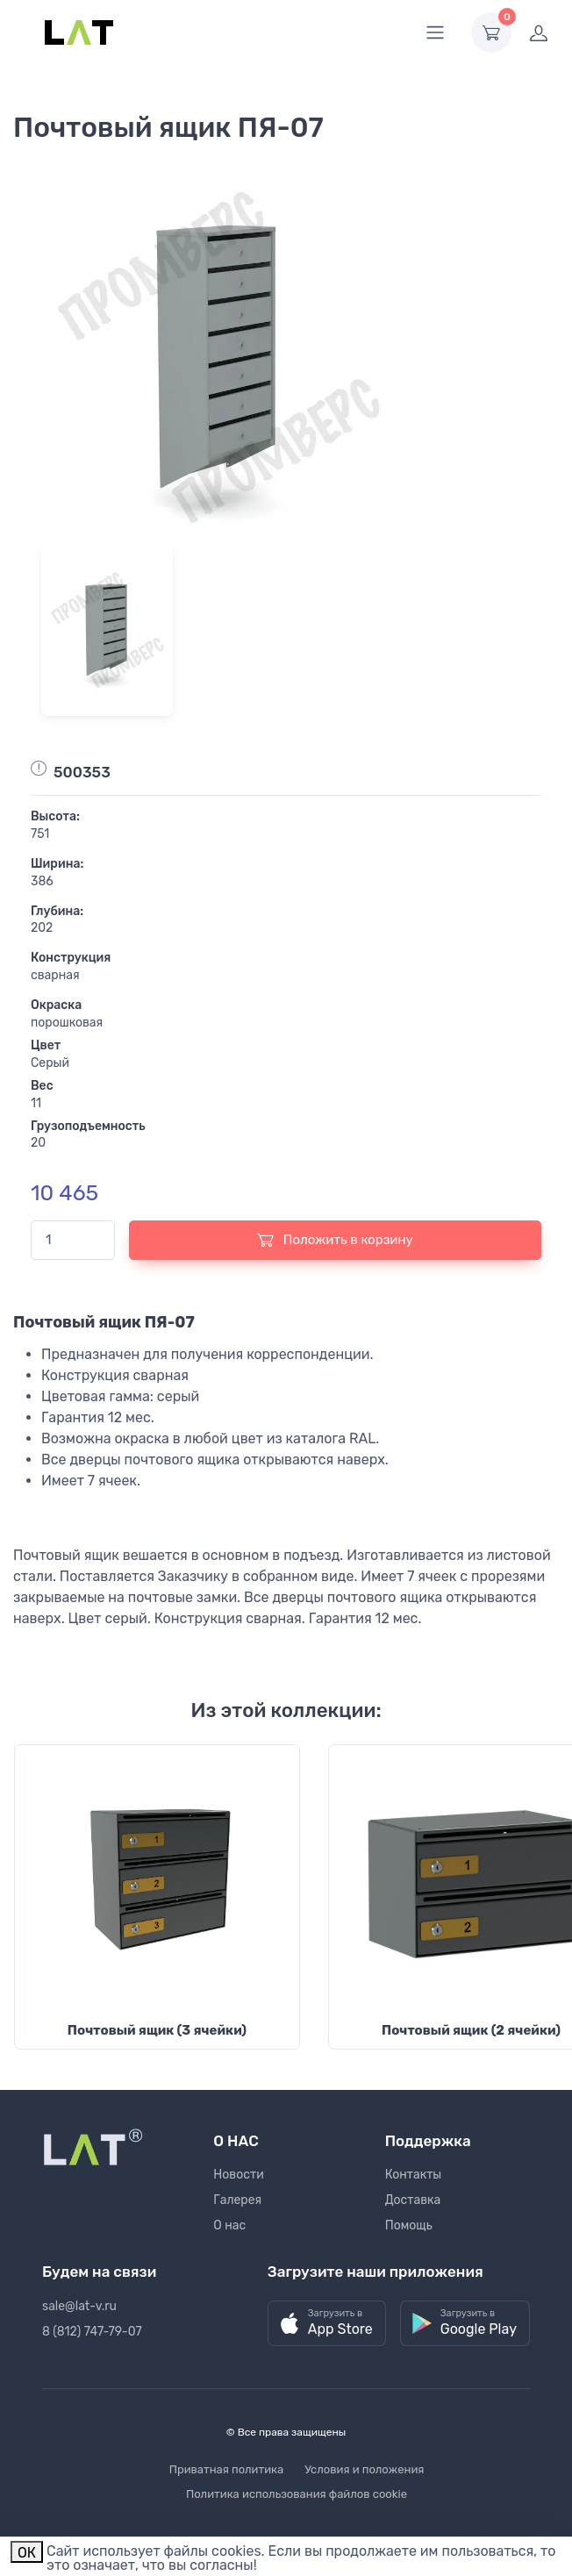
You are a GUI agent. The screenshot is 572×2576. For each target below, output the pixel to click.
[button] (327, 2324)
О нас (229, 2225)
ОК (27, 2552)
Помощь (409, 2225)
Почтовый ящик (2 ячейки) (471, 2030)
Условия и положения (364, 2469)
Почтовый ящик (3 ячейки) (157, 2030)
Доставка (413, 2200)
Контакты (413, 2174)
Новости (238, 2174)
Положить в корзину (335, 1240)
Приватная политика (226, 2469)
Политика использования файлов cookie (296, 2494)
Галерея (237, 2200)
